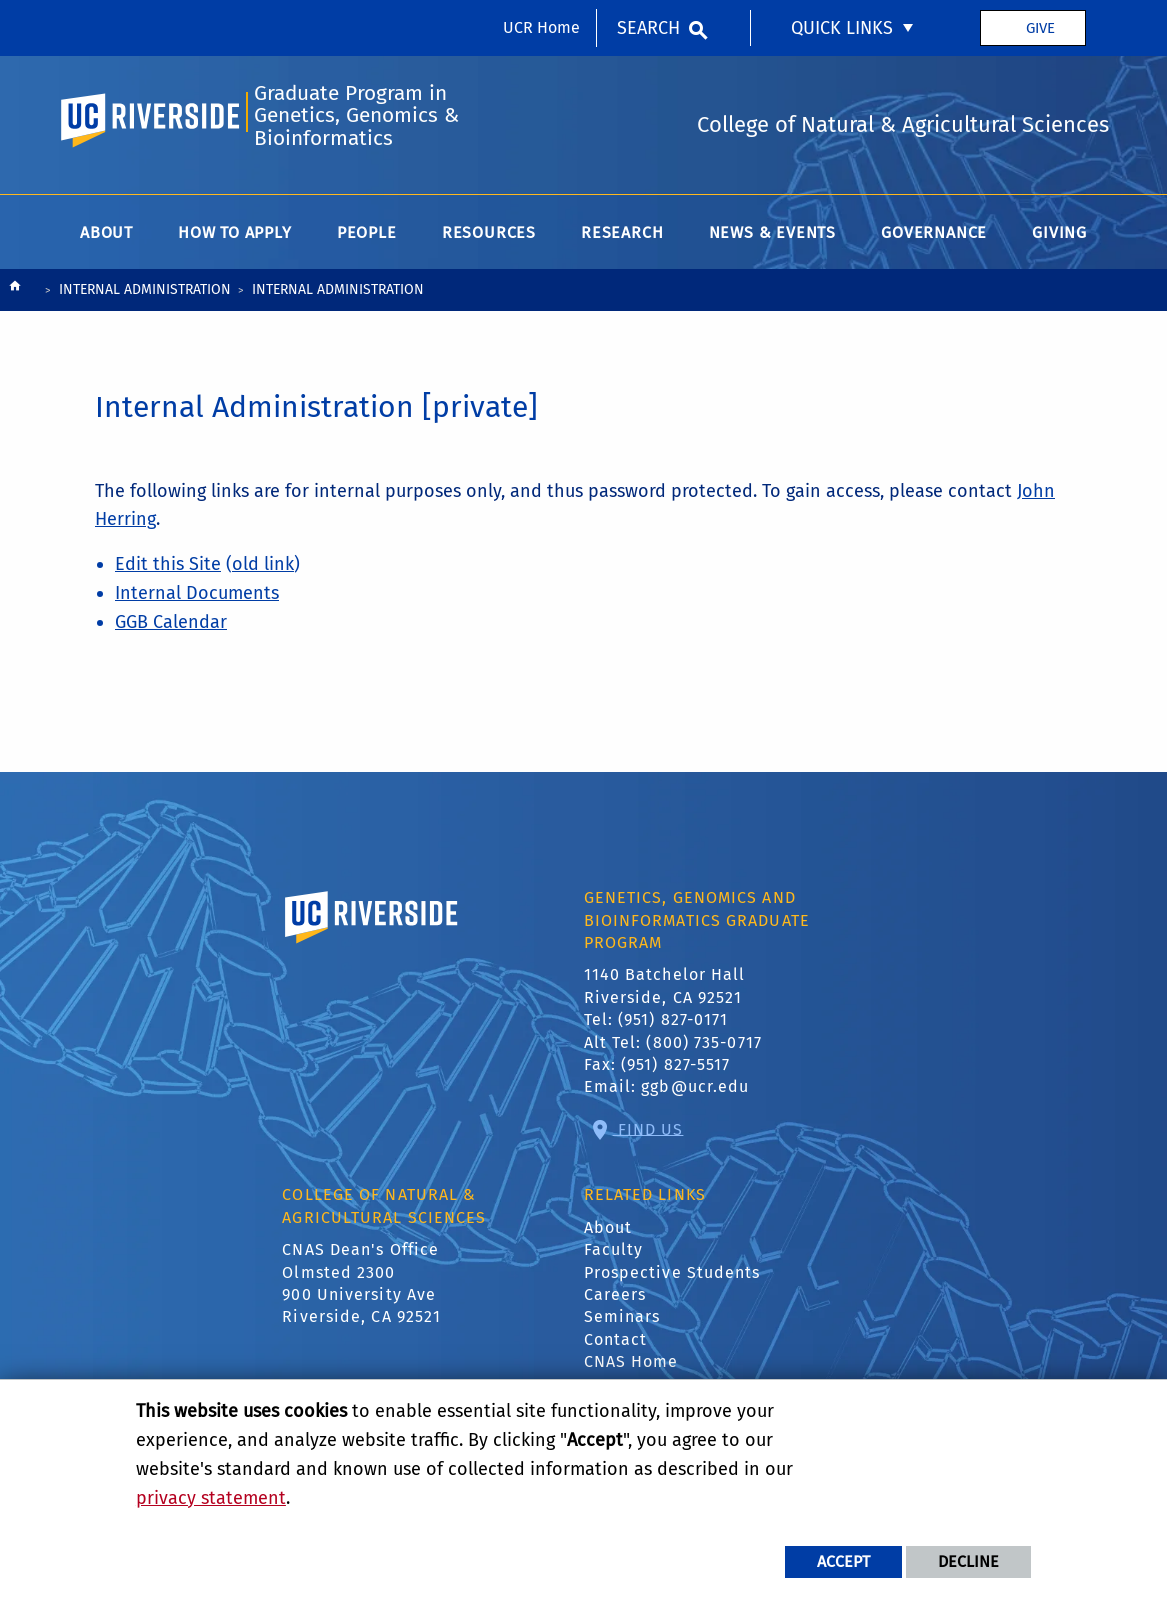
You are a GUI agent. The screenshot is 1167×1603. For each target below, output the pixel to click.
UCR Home (541, 27)
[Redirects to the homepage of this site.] (15, 290)
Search (648, 28)
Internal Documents (197, 593)
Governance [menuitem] (934, 232)
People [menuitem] (367, 232)
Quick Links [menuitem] (842, 28)
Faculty (614, 1249)
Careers (615, 1294)
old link (263, 564)
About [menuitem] (106, 232)
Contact (616, 1339)
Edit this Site (168, 564)
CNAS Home (631, 1361)
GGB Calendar (171, 622)
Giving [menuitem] (1059, 232)
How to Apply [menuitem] (235, 232)
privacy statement (211, 1498)
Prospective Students (672, 1272)
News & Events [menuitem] (772, 232)
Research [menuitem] (622, 232)
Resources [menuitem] (489, 232)
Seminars (622, 1316)
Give (1040, 28)
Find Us (648, 1128)
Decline (968, 1561)
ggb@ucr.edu (695, 1086)
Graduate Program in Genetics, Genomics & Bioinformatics (356, 116)
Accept (843, 1561)
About (608, 1227)
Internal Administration (145, 289)
